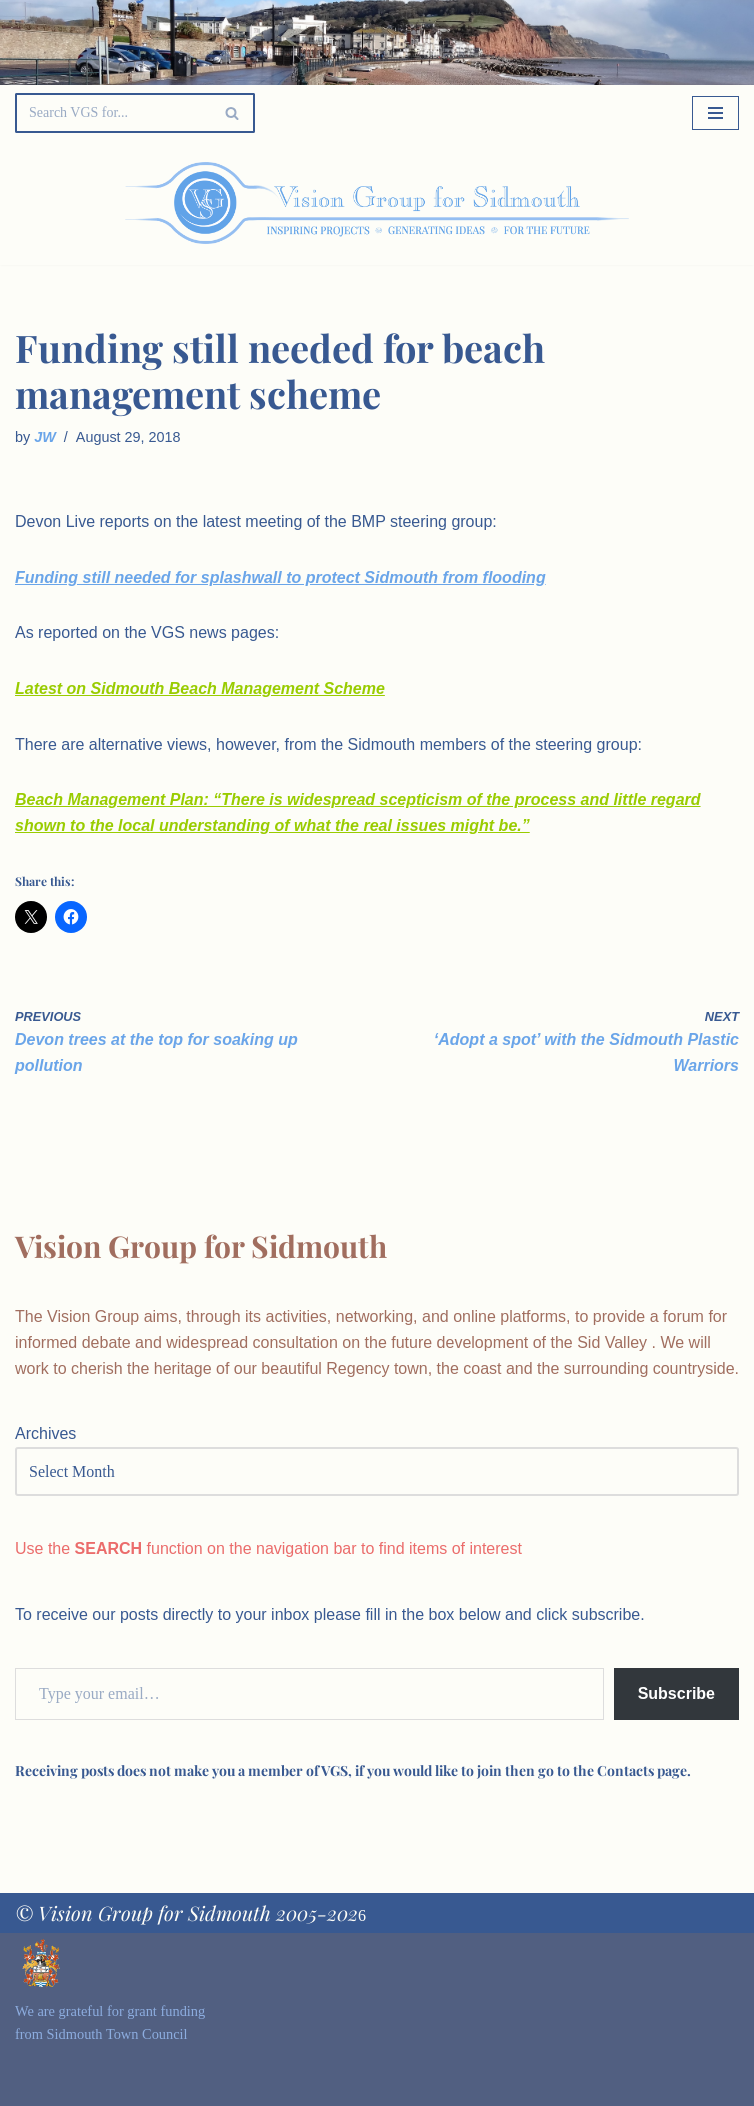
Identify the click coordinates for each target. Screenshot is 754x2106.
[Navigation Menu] (715, 113)
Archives (45, 1433)
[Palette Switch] (636, 203)
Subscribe (676, 1693)
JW (45, 437)
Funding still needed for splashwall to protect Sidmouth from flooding (280, 577)
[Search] (112, 113)
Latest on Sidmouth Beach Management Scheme (200, 688)
